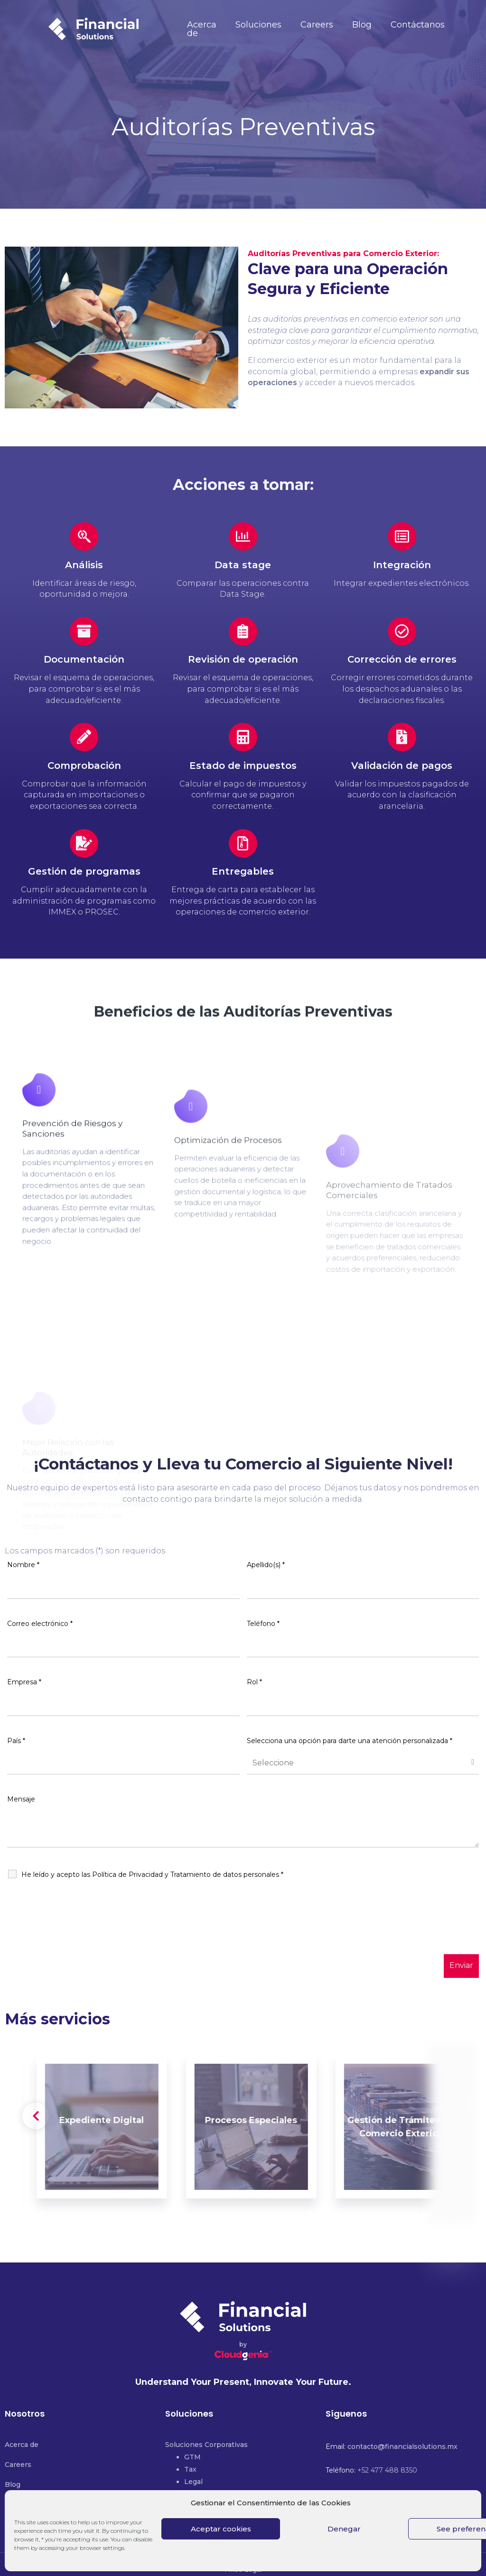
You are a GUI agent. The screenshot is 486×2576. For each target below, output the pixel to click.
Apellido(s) (266, 1564)
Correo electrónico (40, 1623)
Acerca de (201, 28)
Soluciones (258, 24)
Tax (190, 2469)
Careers (316, 24)
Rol (254, 1682)
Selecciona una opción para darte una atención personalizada (349, 1740)
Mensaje (21, 1799)
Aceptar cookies (221, 2528)
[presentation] (79, 1933)
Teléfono (263, 1623)
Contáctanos (418, 24)
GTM (192, 2457)
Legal (193, 2481)
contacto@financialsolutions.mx (402, 2446)
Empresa (24, 1682)
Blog (362, 24)
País (16, 1740)
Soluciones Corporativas (206, 2444)
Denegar (344, 2528)
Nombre (23, 1564)
